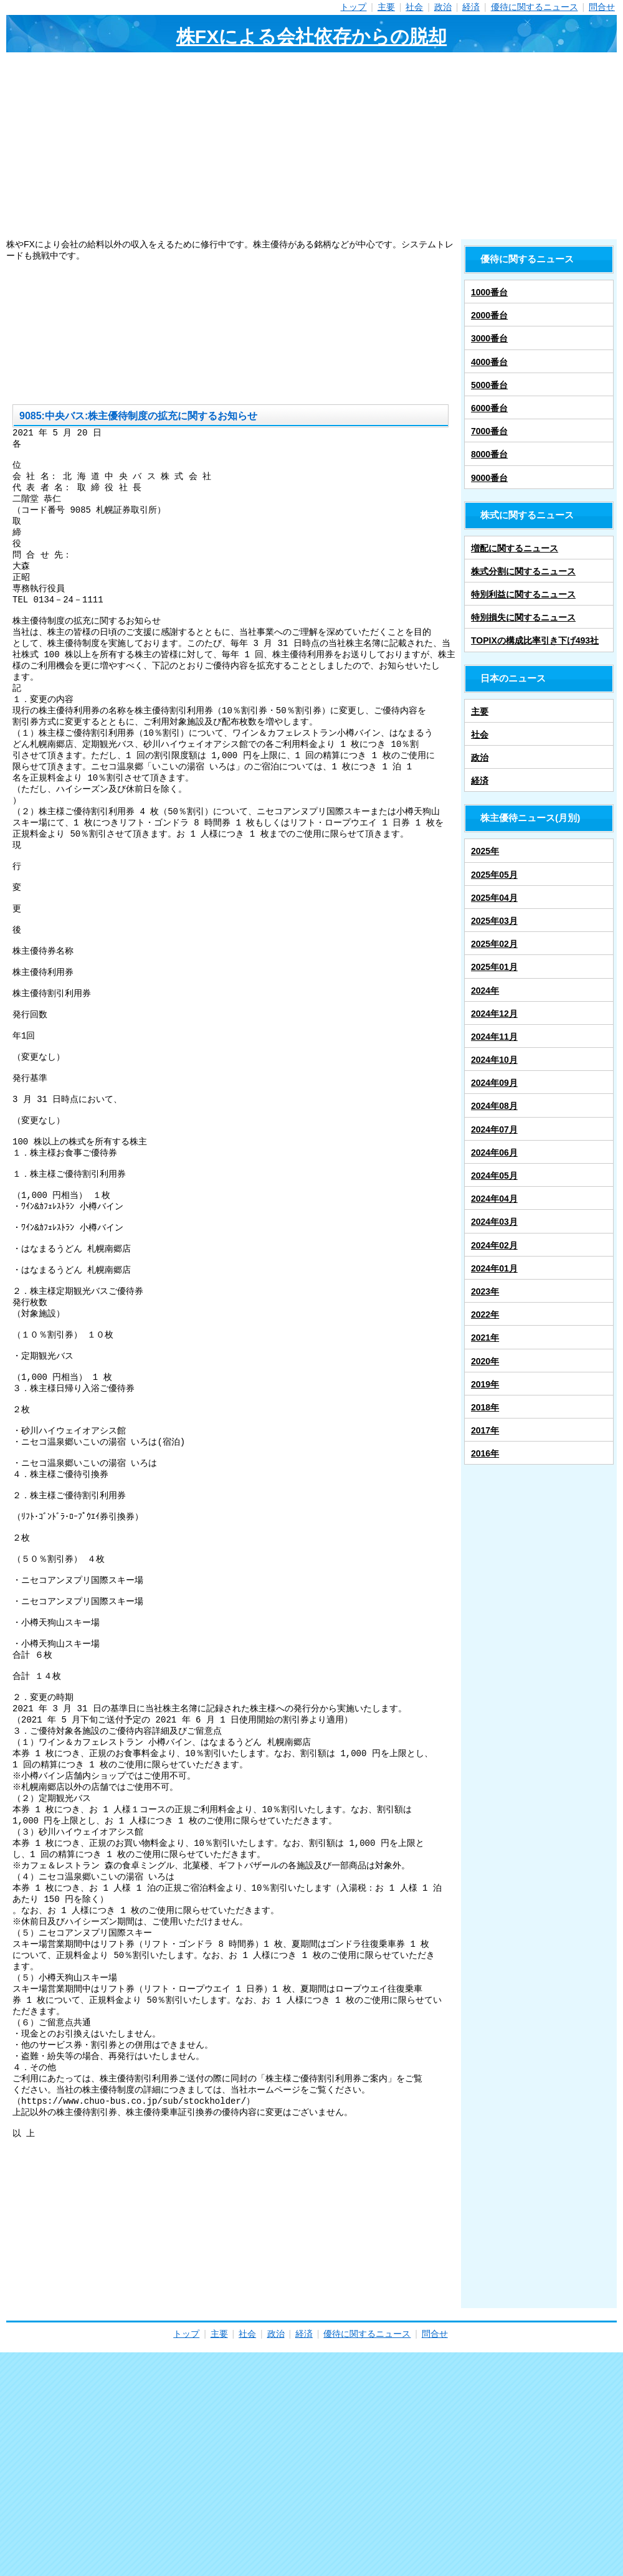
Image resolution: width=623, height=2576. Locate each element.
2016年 (485, 1453)
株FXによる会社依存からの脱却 (311, 36)
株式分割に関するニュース (523, 571)
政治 (443, 7)
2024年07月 (494, 1129)
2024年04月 (494, 1199)
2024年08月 (494, 1106)
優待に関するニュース (534, 7)
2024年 (485, 991)
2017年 (485, 1430)
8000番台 (489, 454)
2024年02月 (494, 1245)
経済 (471, 7)
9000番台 (489, 478)
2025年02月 (494, 944)
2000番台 (489, 315)
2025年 (485, 851)
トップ (353, 7)
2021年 (485, 1338)
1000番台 (489, 292)
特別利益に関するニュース (523, 594)
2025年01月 (494, 967)
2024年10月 (494, 1060)
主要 (386, 7)
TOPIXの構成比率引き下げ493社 (535, 640)
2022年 (485, 1314)
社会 (414, 7)
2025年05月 (494, 875)
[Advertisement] (311, 146)
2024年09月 (494, 1083)
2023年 (485, 1291)
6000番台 (489, 408)
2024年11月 (494, 1037)
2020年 (485, 1361)
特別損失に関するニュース (523, 617)
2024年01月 (494, 1268)
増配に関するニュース (514, 548)
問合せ (602, 7)
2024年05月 (494, 1176)
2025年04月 (494, 898)
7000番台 (489, 431)
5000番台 (489, 385)
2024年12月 (494, 1014)
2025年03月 (494, 921)
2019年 (485, 1384)
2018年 (485, 1407)
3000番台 (489, 338)
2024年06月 (494, 1152)
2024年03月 (494, 1222)
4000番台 (489, 362)
